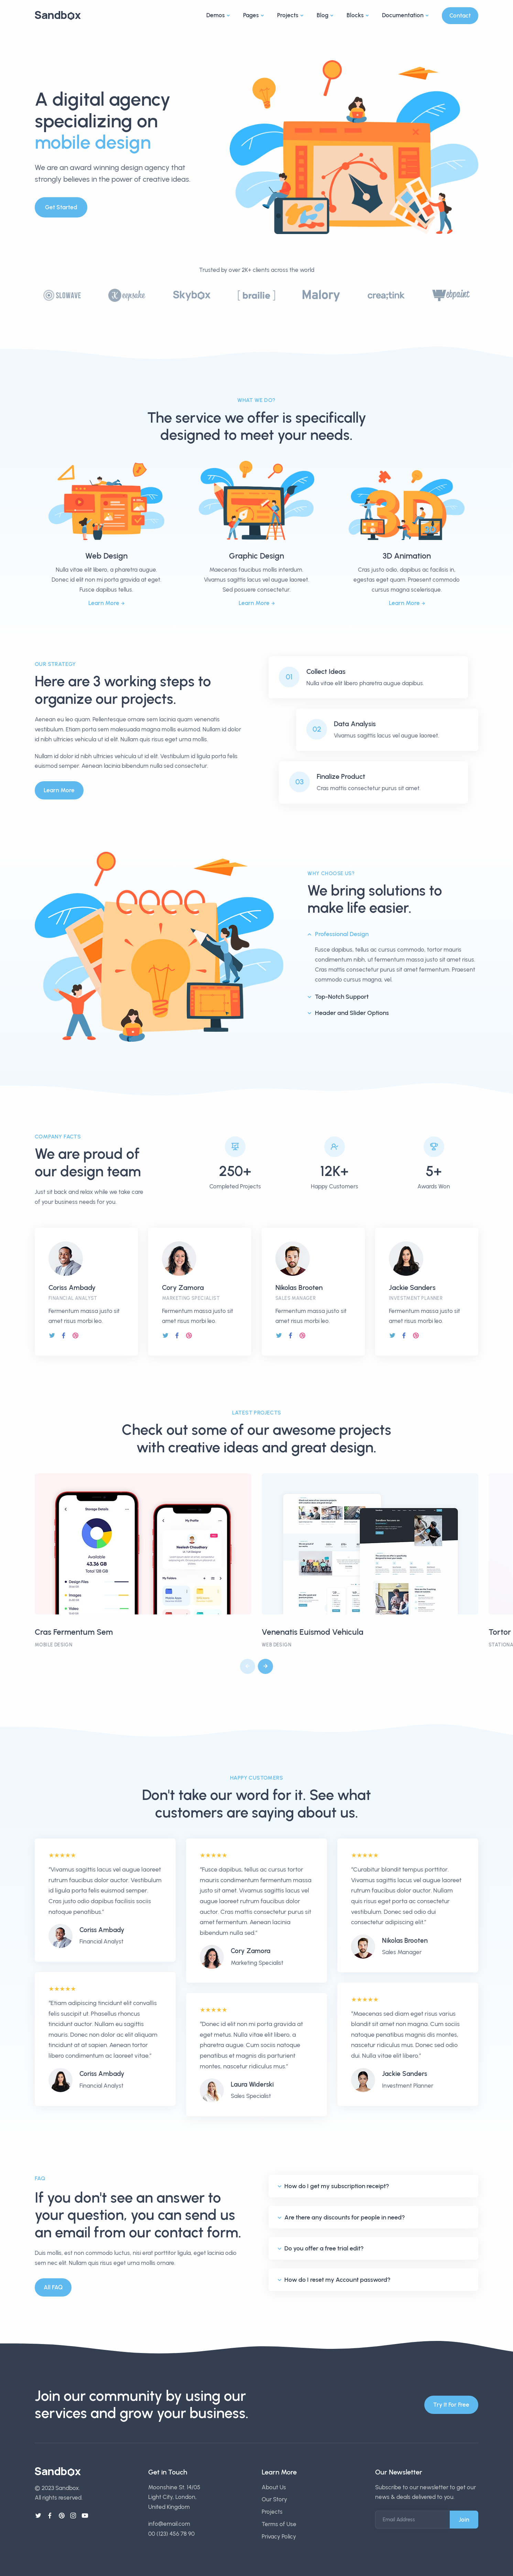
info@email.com (169, 2523)
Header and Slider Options (352, 1013)
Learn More (103, 603)
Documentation (403, 15)
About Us (274, 2487)
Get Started (61, 207)
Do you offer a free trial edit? (324, 2248)
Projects (287, 15)
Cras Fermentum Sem (74, 1632)
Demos (215, 15)
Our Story (274, 2499)
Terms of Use (279, 2524)
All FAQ (53, 2287)
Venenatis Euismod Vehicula (312, 1632)
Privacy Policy (279, 2536)
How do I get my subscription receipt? (336, 2186)
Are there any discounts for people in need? (344, 2217)
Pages (251, 15)
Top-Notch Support (342, 996)
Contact (460, 15)
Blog (322, 15)
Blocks (355, 15)
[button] (265, 1666)
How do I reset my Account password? (337, 2279)
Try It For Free (451, 2404)
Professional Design (342, 934)
